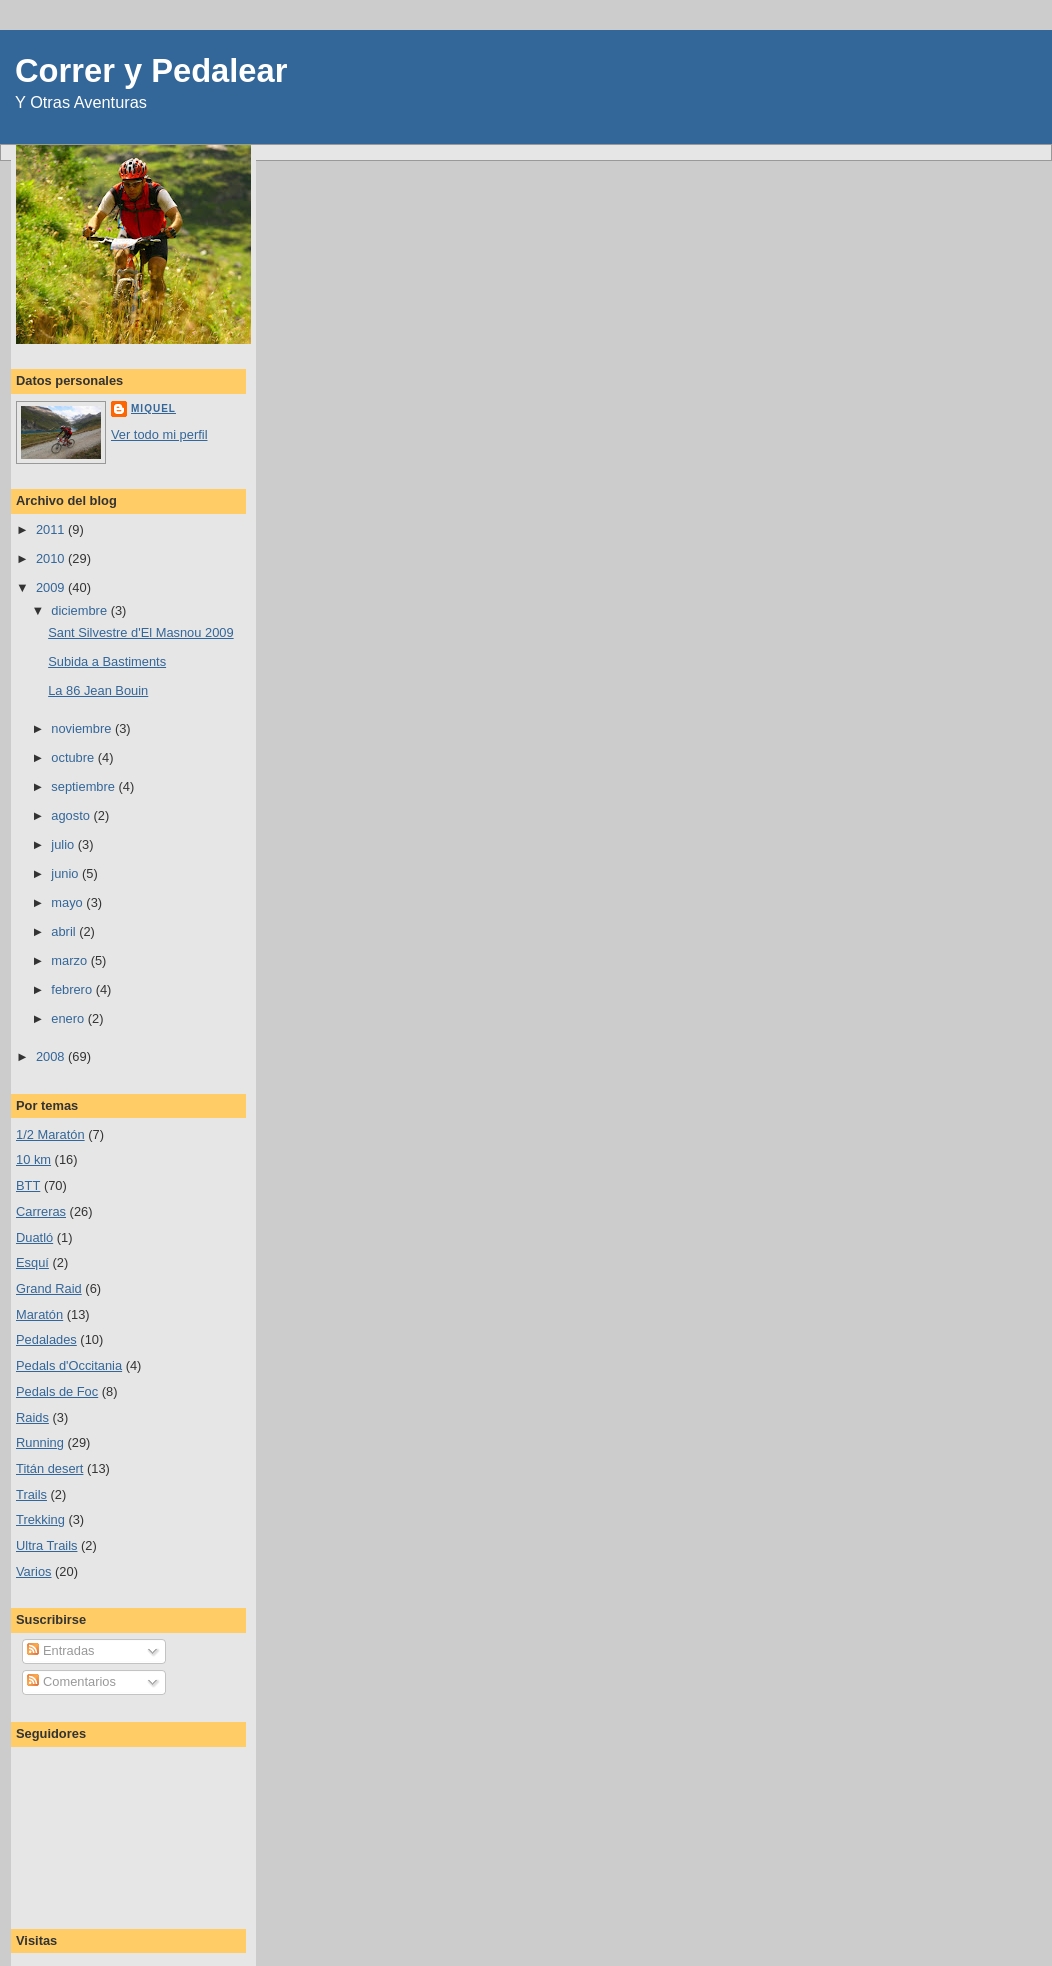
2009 (52, 587)
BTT (28, 1185)
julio (64, 844)
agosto (72, 815)
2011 (52, 529)
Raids (32, 1417)
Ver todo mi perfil (159, 434)
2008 (52, 1056)
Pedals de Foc (57, 1391)
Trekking (40, 1519)
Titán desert (49, 1468)
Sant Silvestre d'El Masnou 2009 (140, 632)
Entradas (60, 1650)
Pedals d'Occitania (69, 1365)
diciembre (80, 610)
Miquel (153, 408)
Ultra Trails (46, 1545)
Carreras (41, 1211)
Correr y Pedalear (151, 70)
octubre (74, 757)
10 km (33, 1159)
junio (66, 873)
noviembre (83, 728)
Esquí (32, 1262)
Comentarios (71, 1681)
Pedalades (46, 1339)
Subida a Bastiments (107, 661)
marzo (70, 960)
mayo (68, 902)
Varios (34, 1571)
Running (40, 1442)
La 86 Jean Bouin (98, 690)
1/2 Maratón (50, 1134)
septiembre (84, 786)
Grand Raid (49, 1288)
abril (65, 931)
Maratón (39, 1314)
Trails (31, 1494)
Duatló (34, 1237)
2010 (52, 558)
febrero (73, 989)
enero (69, 1018)
